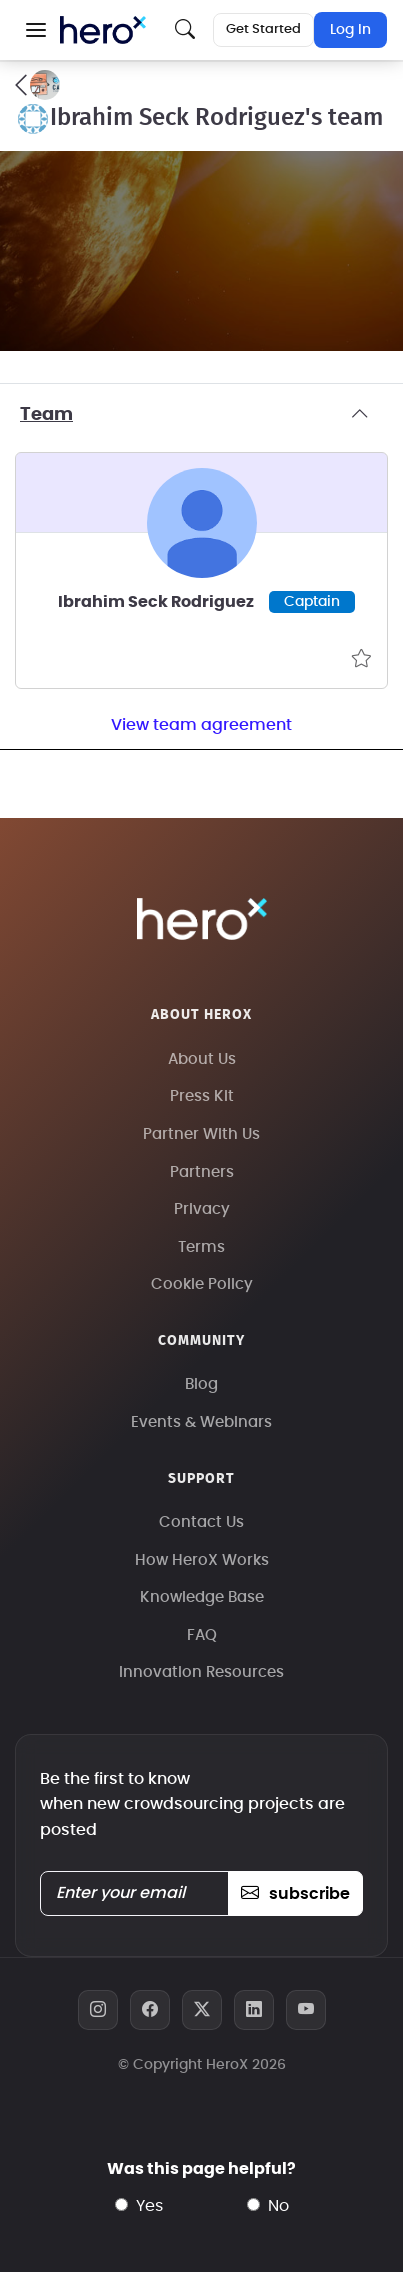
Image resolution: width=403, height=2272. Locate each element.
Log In (350, 30)
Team (201, 415)
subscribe (295, 1894)
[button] (36, 30)
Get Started (263, 29)
